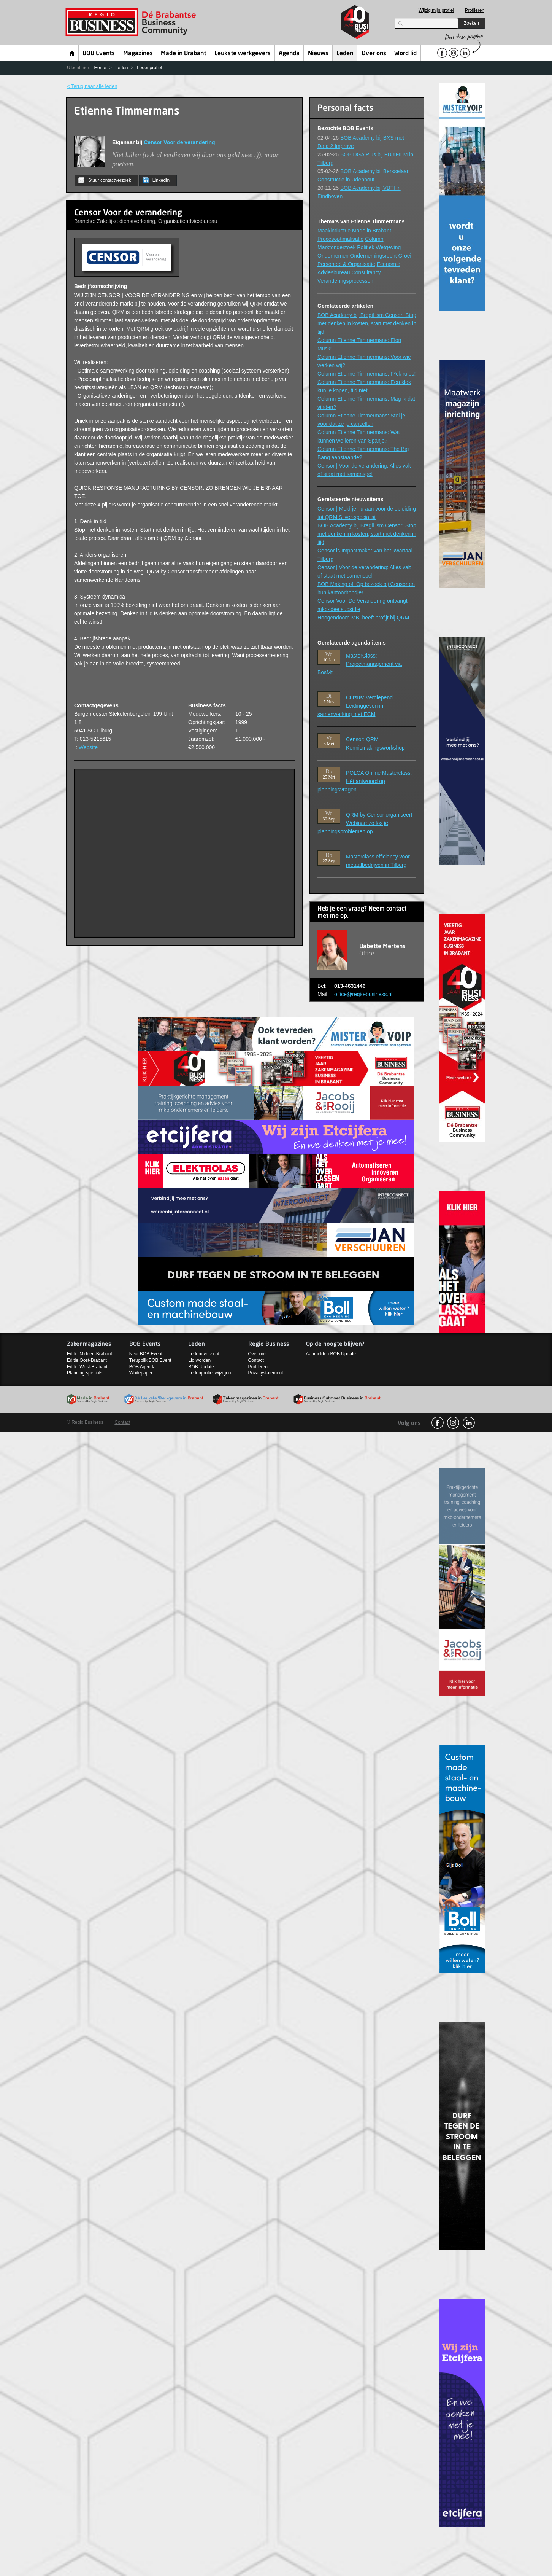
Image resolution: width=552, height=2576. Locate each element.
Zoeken (471, 23)
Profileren (474, 10)
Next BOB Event (145, 1353)
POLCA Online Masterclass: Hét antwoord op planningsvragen (364, 781)
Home (72, 53)
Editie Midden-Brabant (89, 1353)
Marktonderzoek (336, 247)
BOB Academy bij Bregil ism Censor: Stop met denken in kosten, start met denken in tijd (366, 323)
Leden (344, 54)
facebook (437, 1423)
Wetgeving (388, 247)
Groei (404, 256)
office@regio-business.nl (363, 994)
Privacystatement (265, 1373)
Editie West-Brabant (87, 1366)
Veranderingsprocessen (345, 281)
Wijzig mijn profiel (436, 10)
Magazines (138, 54)
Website (88, 747)
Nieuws (318, 54)
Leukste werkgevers (242, 54)
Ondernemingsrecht (373, 256)
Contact (256, 1360)
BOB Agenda (142, 1366)
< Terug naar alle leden (92, 86)
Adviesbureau (333, 272)
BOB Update (201, 1366)
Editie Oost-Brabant (87, 1360)
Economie (388, 264)
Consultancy (366, 272)
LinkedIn (156, 180)
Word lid (405, 54)
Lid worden (199, 1360)
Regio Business (132, 22)
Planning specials (84, 1373)
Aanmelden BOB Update (331, 1353)
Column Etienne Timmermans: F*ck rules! (366, 374)
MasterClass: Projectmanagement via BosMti (359, 664)
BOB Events (98, 54)
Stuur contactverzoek (104, 180)
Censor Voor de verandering (179, 142)
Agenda (289, 54)
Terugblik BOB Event (150, 1360)
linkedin (469, 1423)
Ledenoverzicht (203, 1353)
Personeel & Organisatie (346, 264)
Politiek (365, 247)
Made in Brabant (183, 54)
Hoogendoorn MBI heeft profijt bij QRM (363, 618)
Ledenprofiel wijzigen (209, 1373)
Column (374, 239)
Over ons (374, 54)
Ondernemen (333, 256)
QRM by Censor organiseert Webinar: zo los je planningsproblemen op (364, 823)
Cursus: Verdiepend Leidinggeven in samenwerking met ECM (355, 705)
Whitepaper (140, 1373)
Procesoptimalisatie (340, 239)
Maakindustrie (334, 231)
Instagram (453, 1423)
